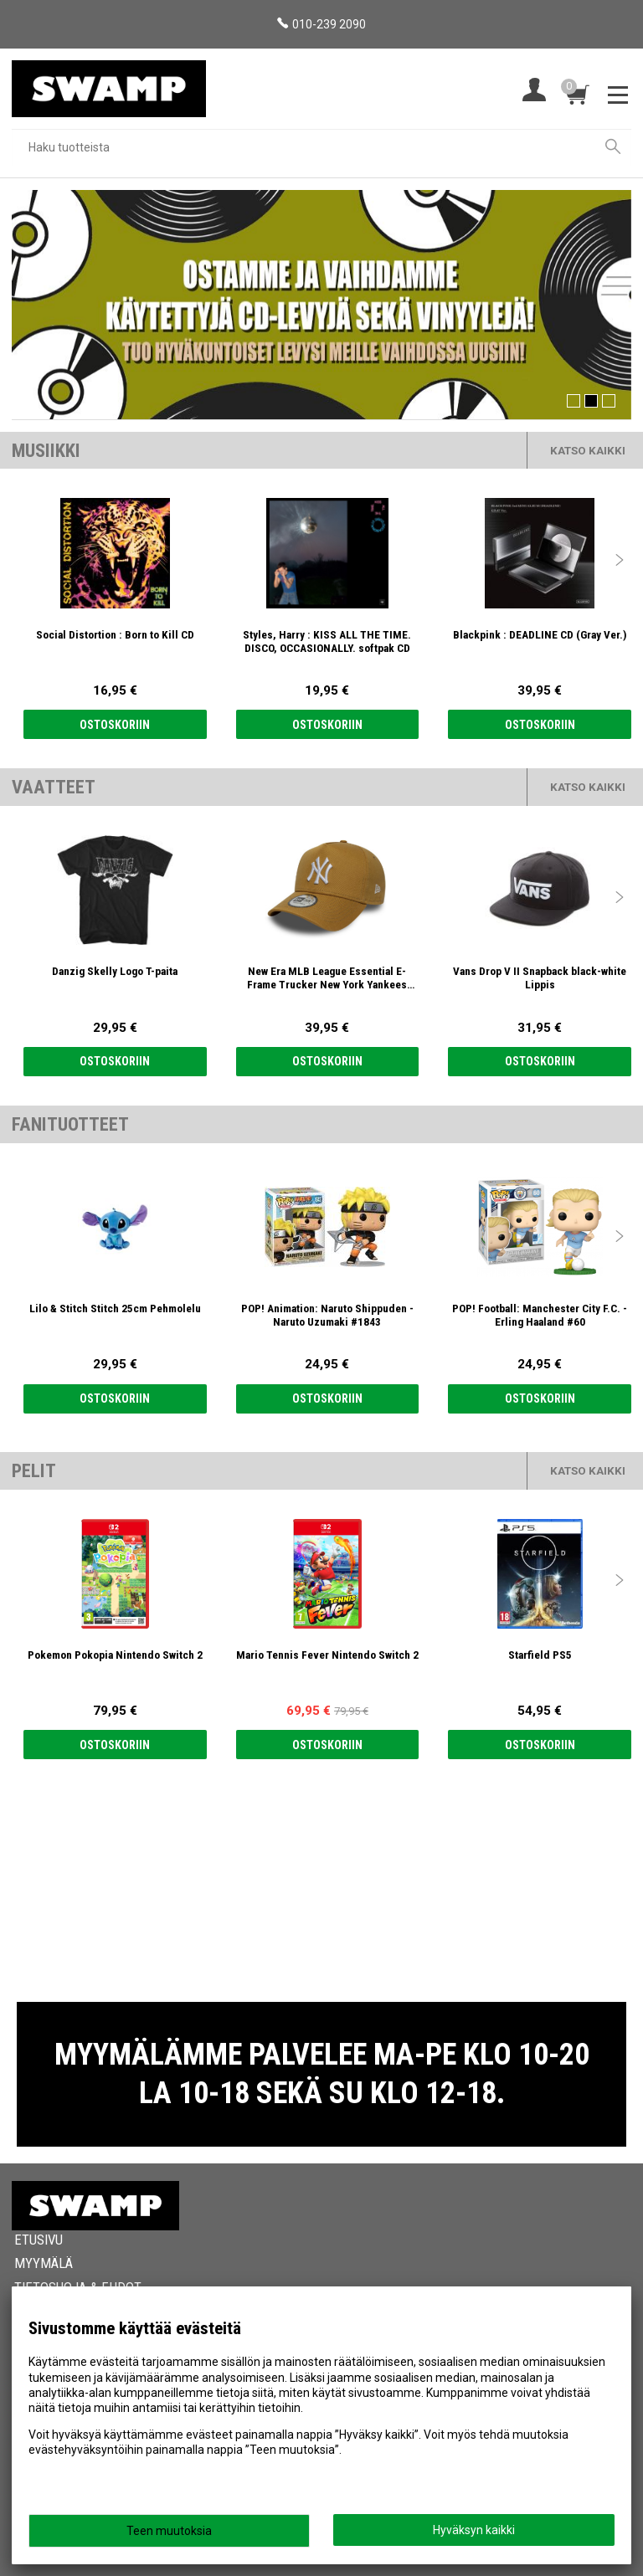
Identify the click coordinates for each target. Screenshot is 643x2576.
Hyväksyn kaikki (474, 2530)
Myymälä (43, 2263)
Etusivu (38, 2239)
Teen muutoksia (169, 2531)
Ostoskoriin (115, 724)
